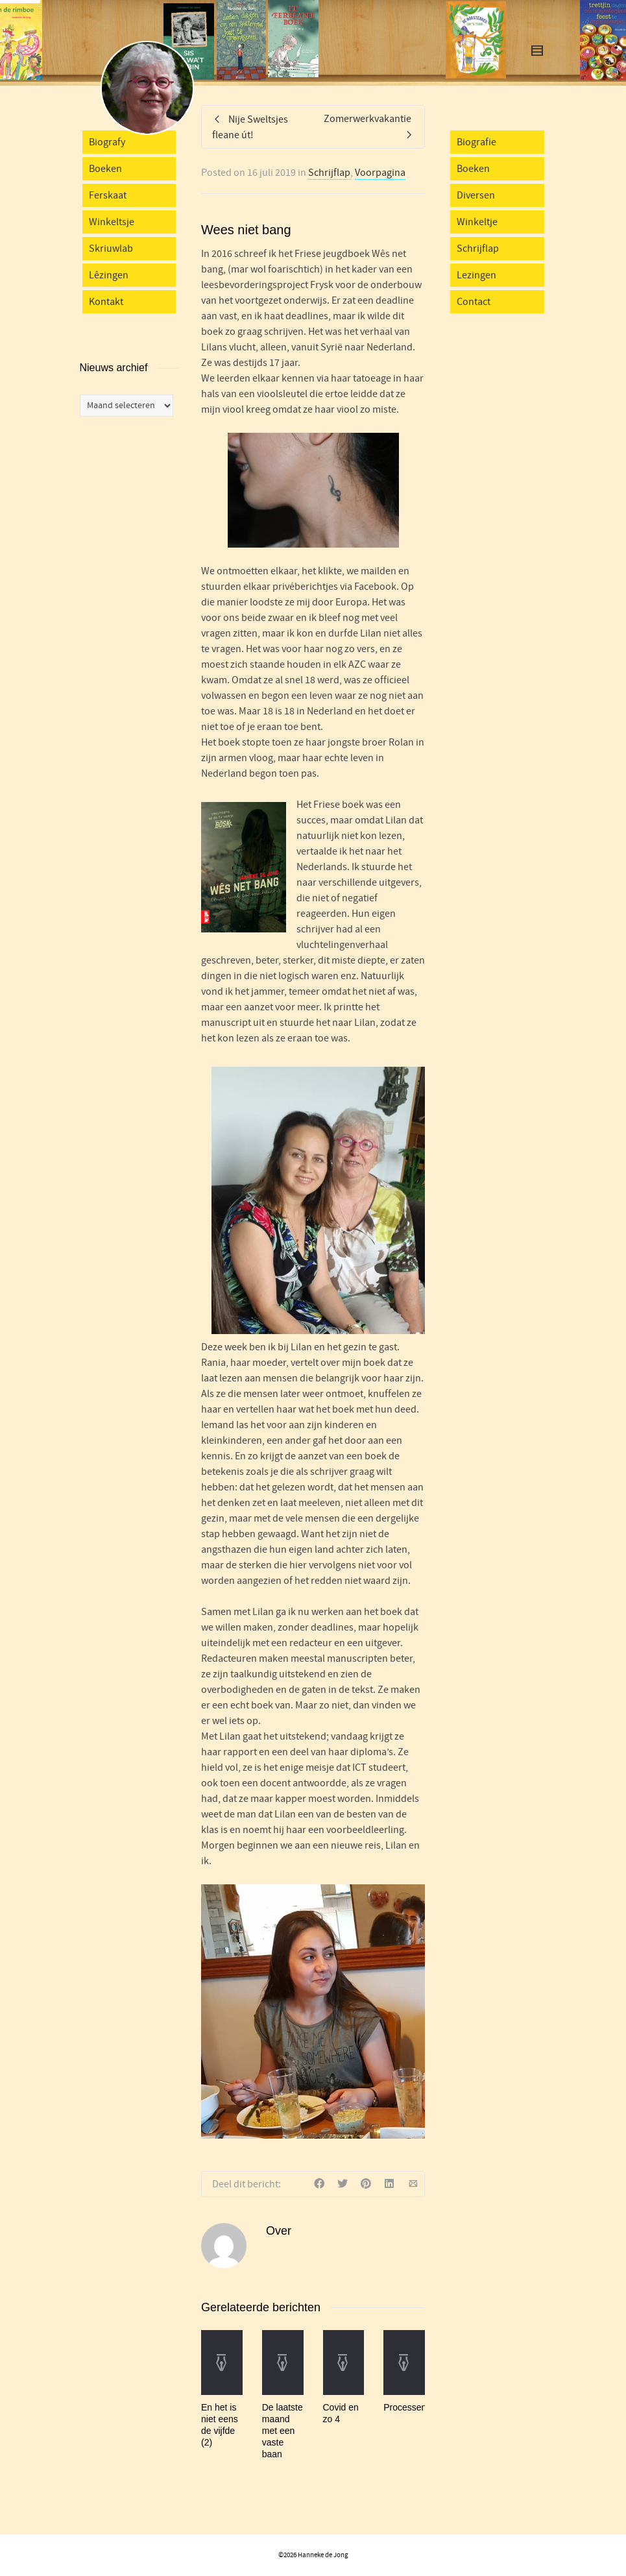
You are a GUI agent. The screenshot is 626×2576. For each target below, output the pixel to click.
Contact (473, 301)
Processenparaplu (420, 2407)
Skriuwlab (111, 248)
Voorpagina (380, 172)
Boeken (105, 168)
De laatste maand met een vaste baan (282, 2430)
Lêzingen (108, 275)
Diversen (476, 195)
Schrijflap (329, 172)
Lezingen (476, 275)
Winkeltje (477, 221)
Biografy (107, 142)
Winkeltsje (111, 221)
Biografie (476, 142)
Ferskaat (107, 195)
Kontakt (106, 301)
